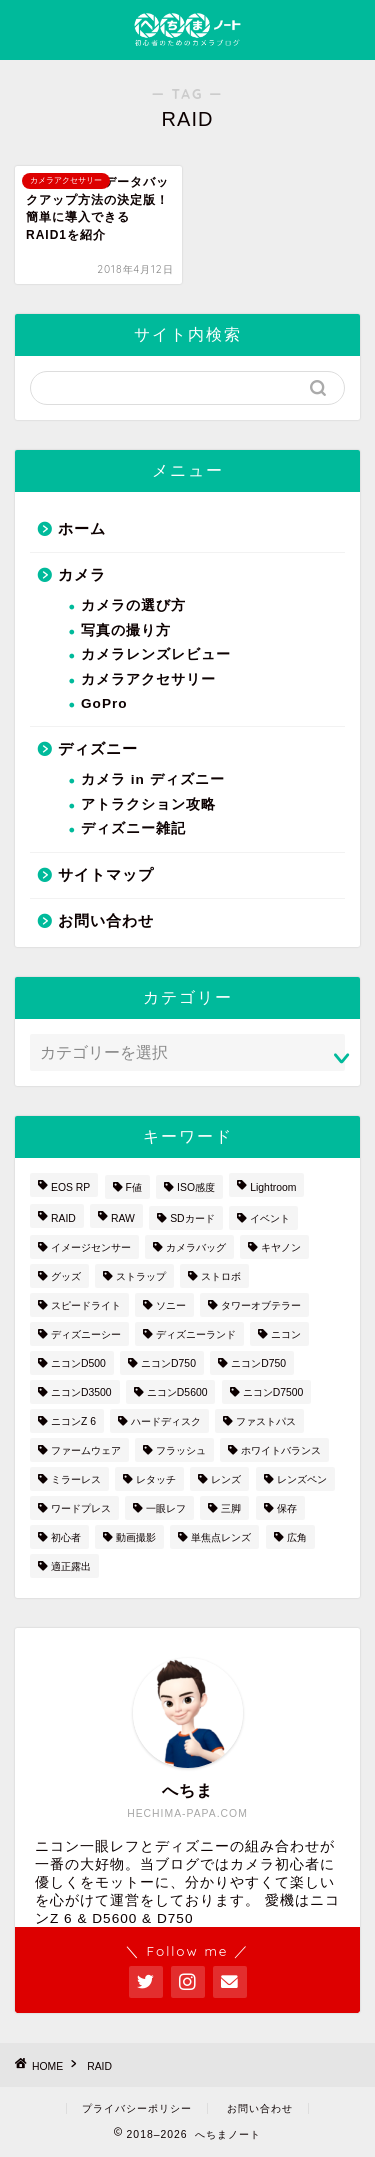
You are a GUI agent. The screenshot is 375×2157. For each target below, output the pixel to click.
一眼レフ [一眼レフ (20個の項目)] (166, 1508)
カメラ (82, 574)
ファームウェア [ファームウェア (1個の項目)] (86, 1450)
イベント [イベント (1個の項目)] (270, 1218)
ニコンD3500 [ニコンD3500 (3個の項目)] (81, 1392)
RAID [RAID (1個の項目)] (63, 1218)
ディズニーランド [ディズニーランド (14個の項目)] (196, 1334)
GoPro (104, 703)
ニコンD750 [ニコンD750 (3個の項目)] (168, 1363)
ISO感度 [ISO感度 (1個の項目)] (196, 1187)
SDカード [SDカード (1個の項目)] (192, 1218)
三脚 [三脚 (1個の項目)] (231, 1508)
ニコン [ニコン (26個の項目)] (286, 1334)
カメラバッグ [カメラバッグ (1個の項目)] (196, 1247)
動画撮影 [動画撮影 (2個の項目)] (136, 1537)
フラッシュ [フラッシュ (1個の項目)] (181, 1450)
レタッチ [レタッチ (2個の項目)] (156, 1479)
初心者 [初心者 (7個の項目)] (66, 1537)
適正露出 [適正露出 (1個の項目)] (71, 1566)
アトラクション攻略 (148, 804)
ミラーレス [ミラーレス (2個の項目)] (76, 1479)
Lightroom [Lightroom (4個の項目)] (273, 1187)
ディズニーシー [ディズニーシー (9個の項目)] (86, 1334)
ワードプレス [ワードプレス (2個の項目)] (81, 1508)
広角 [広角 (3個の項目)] (297, 1537)
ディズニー (98, 748)
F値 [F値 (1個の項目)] (134, 1187)
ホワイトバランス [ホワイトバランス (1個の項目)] (281, 1450)
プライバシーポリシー (137, 2108)
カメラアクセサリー (148, 679)
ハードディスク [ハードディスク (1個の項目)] (166, 1421)
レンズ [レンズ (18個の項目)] (226, 1479)
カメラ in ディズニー (153, 779)
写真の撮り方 (126, 630)
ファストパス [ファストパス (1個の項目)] (266, 1421)
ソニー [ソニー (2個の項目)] (171, 1305)
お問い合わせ (106, 920)
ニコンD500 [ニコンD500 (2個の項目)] (78, 1363)
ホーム (82, 528)
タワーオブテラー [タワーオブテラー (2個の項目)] (261, 1305)
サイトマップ (106, 874)
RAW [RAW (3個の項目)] (123, 1218)
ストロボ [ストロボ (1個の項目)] (221, 1276)
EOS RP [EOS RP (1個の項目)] (70, 1187)
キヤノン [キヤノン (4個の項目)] (281, 1247)
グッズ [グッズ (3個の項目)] (66, 1276)
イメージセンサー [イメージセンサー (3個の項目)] (91, 1247)
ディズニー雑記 (133, 828)
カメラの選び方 (133, 605)
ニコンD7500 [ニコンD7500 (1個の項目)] (273, 1392)
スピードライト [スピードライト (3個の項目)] (86, 1305)
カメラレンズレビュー (156, 654)
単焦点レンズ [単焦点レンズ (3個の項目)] (221, 1537)
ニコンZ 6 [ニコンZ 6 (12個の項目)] (73, 1421)
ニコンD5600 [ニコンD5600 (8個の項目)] (177, 1392)
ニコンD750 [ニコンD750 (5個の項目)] (258, 1363)
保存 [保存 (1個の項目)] (287, 1508)
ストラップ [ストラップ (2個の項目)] (141, 1276)
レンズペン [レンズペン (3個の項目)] (302, 1479)
